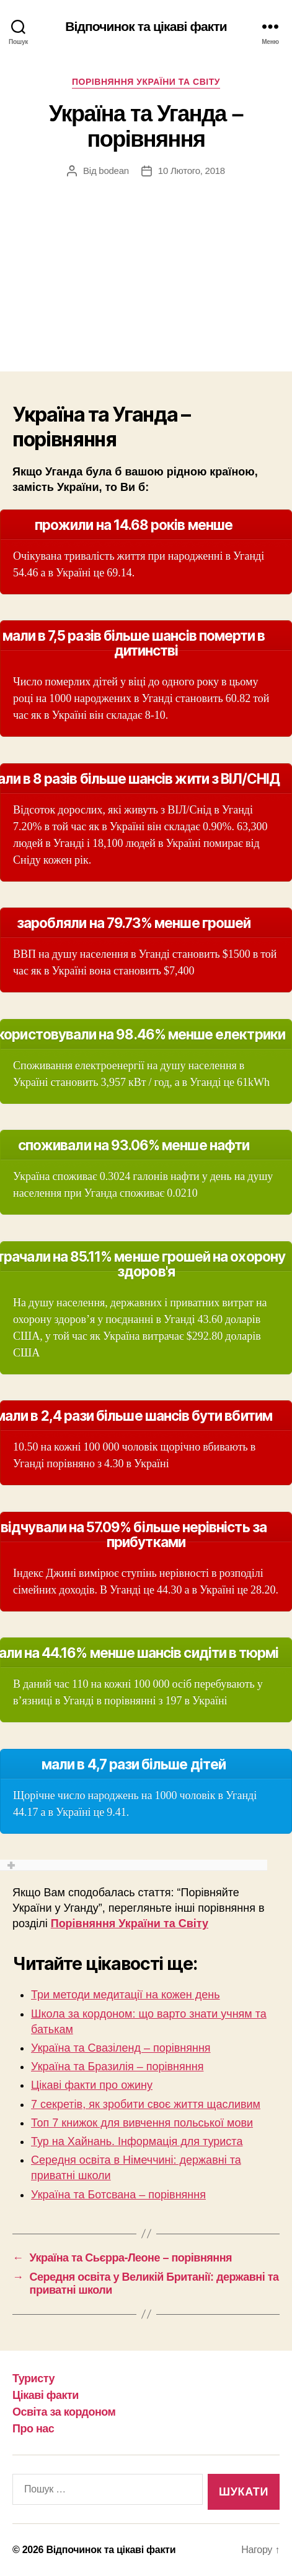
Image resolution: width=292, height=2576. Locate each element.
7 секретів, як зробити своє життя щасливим (145, 2104)
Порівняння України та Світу (146, 82)
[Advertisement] (146, 262)
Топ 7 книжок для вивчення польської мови (142, 2123)
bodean (114, 170)
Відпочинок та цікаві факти (146, 26)
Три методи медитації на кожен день (125, 1994)
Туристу (33, 2378)
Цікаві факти (45, 2395)
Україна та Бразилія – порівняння (117, 2066)
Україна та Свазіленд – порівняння (121, 2048)
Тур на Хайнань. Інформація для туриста (136, 2141)
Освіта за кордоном (63, 2412)
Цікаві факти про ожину (92, 2085)
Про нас (33, 2428)
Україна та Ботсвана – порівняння (118, 2194)
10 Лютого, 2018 (191, 170)
